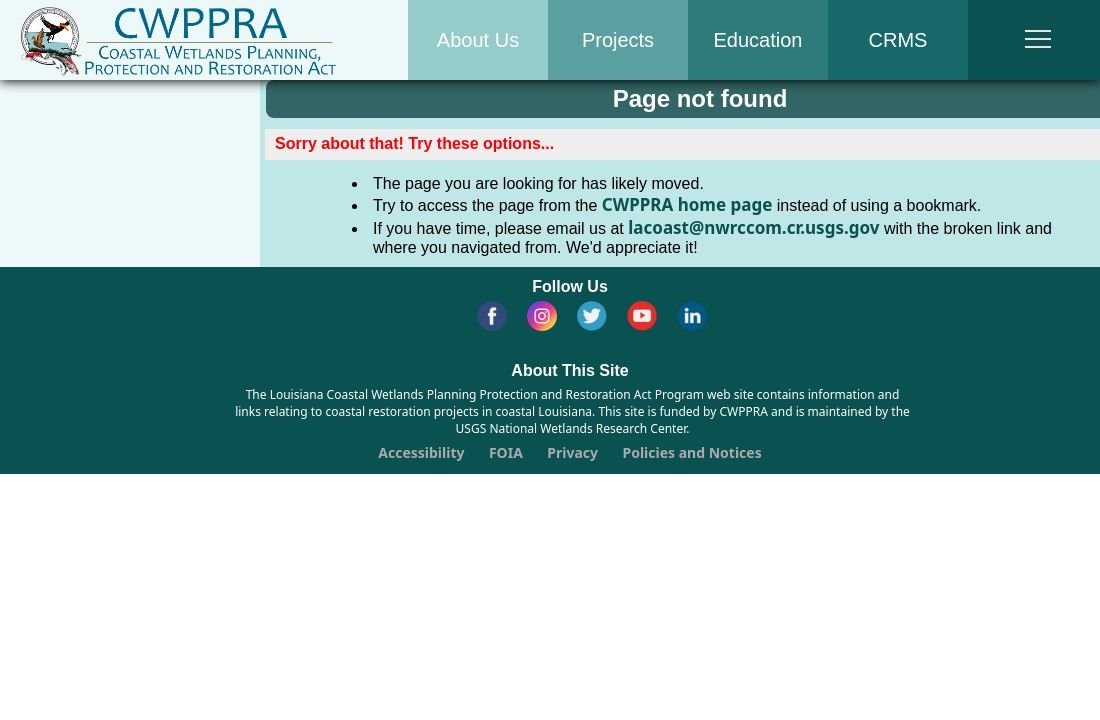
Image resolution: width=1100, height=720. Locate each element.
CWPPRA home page (687, 204)
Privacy (572, 452)
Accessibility (421, 452)
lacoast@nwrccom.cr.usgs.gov (753, 227)
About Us (478, 40)
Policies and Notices (692, 452)
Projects (618, 40)
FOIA (506, 452)
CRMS (898, 40)
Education (758, 40)
